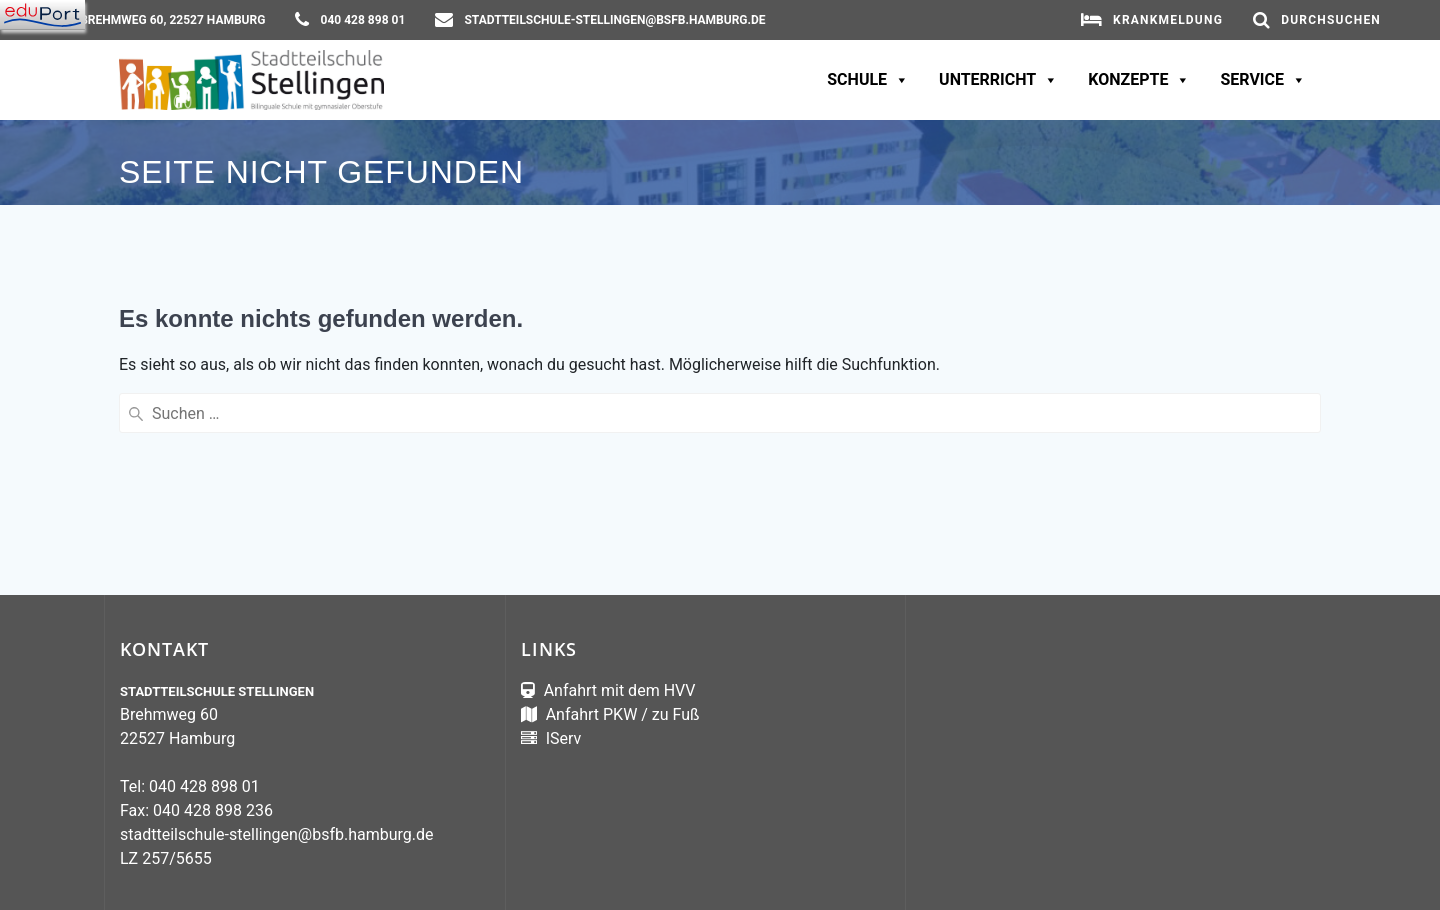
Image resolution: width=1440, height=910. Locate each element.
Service (1263, 80)
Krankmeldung (1168, 20)
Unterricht (998, 80)
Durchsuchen (1331, 20)
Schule (868, 80)
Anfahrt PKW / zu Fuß (621, 714)
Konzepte (1139, 80)
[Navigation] (42, 15)
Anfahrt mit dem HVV (620, 690)
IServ (562, 738)
